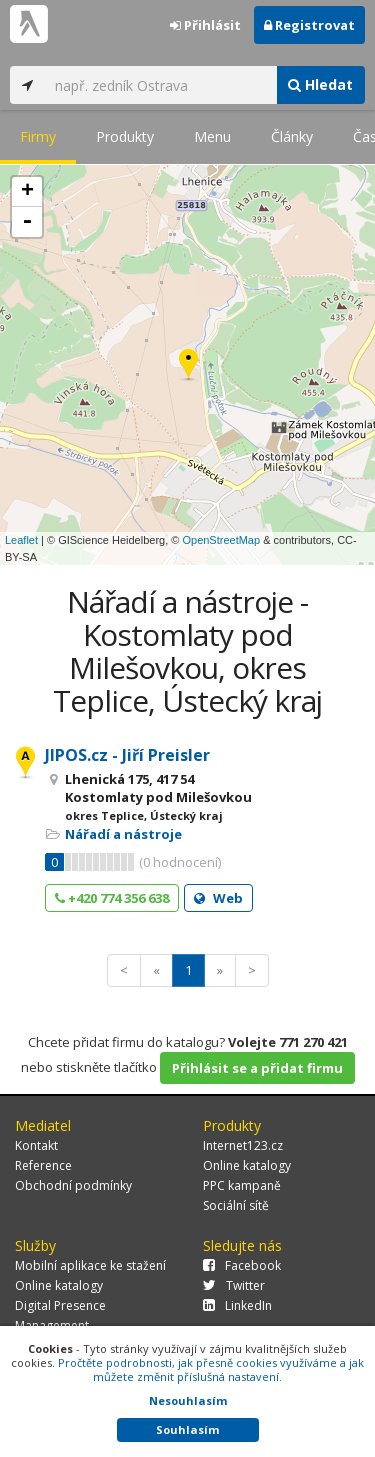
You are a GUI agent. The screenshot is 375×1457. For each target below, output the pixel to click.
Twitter (234, 1285)
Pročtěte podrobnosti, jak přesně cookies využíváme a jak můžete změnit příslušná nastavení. (211, 1369)
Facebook (242, 1265)
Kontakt (36, 1145)
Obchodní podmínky (73, 1185)
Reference (43, 1165)
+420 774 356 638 (112, 898)
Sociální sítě (236, 1205)
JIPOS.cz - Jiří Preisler (127, 755)
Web (218, 898)
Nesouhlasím (188, 1400)
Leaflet (21, 540)
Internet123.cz (243, 1145)
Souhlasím (187, 1429)
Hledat (320, 84)
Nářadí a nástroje (123, 834)
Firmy (38, 136)
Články (292, 136)
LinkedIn (237, 1305)
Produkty (125, 136)
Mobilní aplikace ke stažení (90, 1265)
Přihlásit (205, 25)
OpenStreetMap (221, 540)
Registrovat (309, 25)
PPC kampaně (242, 1185)
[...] (160, 85)
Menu (212, 136)
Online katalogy (247, 1165)
